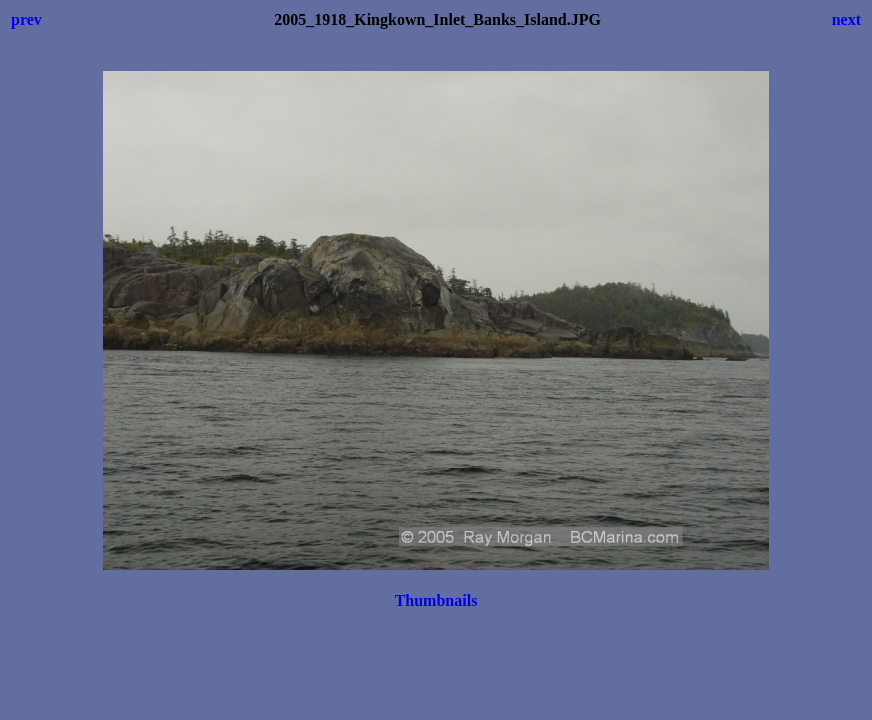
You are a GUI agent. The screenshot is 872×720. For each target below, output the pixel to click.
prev (26, 19)
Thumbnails (436, 600)
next (846, 19)
